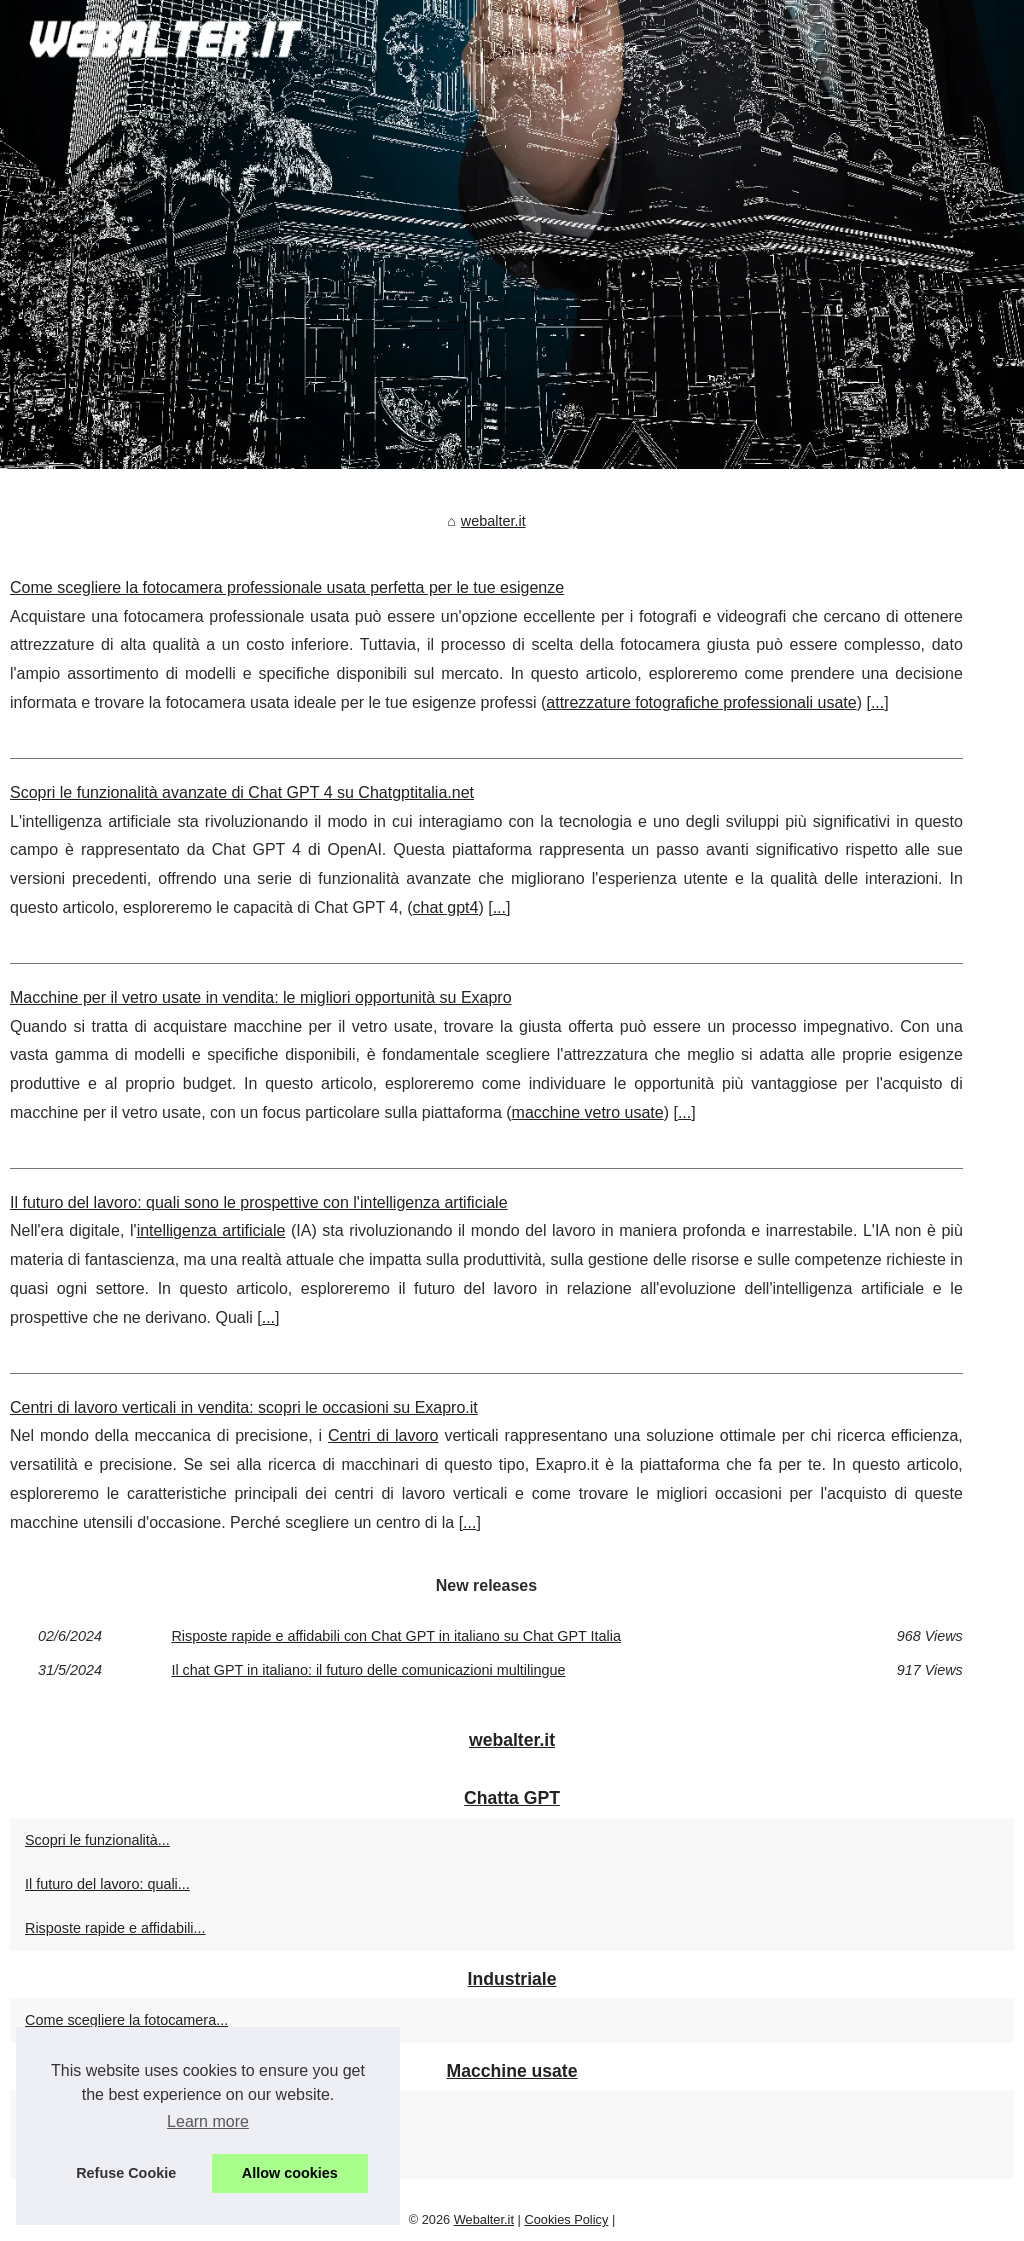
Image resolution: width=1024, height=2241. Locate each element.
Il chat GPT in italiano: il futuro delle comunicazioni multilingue (368, 1670)
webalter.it (493, 521)
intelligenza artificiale (211, 1230)
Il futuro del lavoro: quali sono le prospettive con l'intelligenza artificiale (259, 1202)
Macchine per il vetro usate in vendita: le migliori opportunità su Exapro (261, 997)
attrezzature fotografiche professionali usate (701, 702)
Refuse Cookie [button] (126, 2173)
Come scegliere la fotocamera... (126, 2020)
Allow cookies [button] (290, 2173)
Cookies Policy (566, 2219)
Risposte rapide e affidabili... (115, 1928)
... (877, 702)
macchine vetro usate (588, 1112)
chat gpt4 (446, 907)
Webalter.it (484, 2219)
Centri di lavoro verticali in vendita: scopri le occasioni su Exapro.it (244, 1407)
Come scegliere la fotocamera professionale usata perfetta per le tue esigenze (287, 587)
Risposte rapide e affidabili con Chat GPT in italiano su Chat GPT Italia (396, 1636)
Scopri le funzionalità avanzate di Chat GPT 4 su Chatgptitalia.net (242, 792)
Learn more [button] (208, 2121)
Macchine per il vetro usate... (117, 2112)
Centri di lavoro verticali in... (113, 2157)
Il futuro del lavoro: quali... (107, 1884)
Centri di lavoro (383, 1435)
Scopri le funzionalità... (97, 1840)
